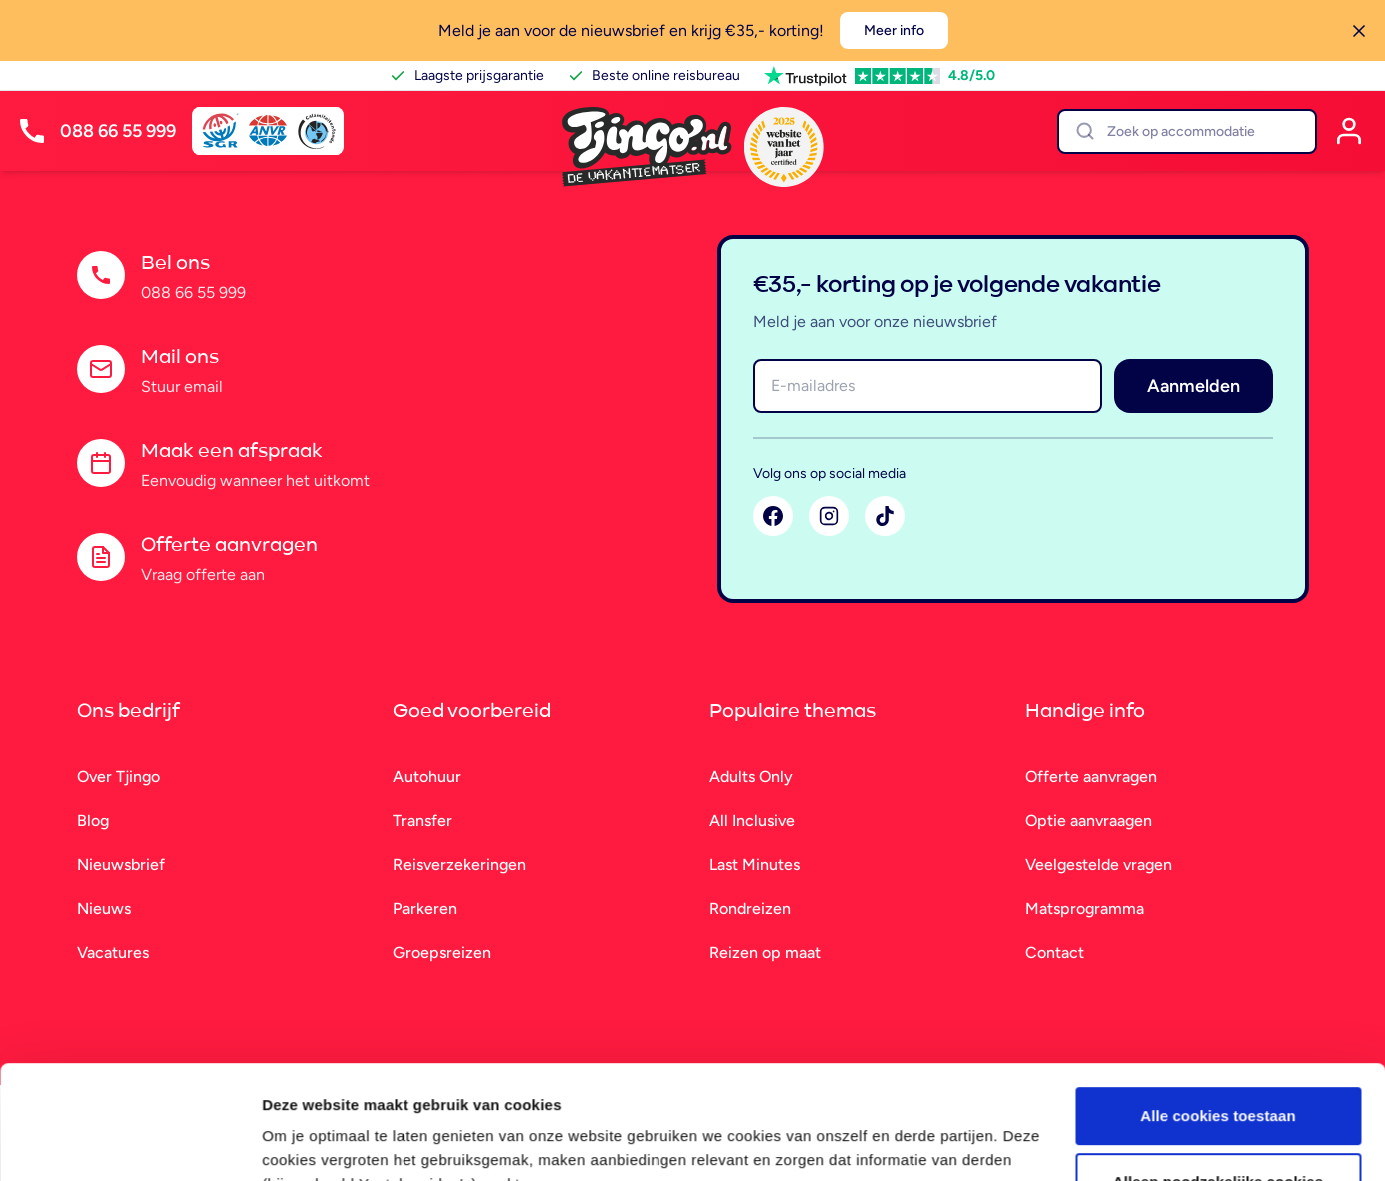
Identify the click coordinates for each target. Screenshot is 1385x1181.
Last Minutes (754, 864)
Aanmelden (1193, 386)
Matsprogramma (1084, 908)
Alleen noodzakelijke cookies (1218, 1083)
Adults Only (751, 776)
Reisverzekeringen (459, 864)
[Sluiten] (1359, 31)
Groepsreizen (442, 952)
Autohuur (427, 776)
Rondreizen (750, 908)
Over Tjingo (118, 776)
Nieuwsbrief (121, 864)
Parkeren (425, 908)
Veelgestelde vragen (1098, 864)
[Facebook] (773, 516)
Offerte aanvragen (1091, 776)
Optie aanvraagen (1088, 820)
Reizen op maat (765, 952)
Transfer (422, 820)
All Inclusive (752, 820)
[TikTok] (885, 516)
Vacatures (113, 952)
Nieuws (104, 908)
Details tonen (309, 1141)
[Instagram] (829, 516)
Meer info (894, 30)
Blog (93, 820)
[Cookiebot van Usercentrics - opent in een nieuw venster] (129, 1142)
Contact (1054, 952)
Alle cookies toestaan (1218, 1018)
